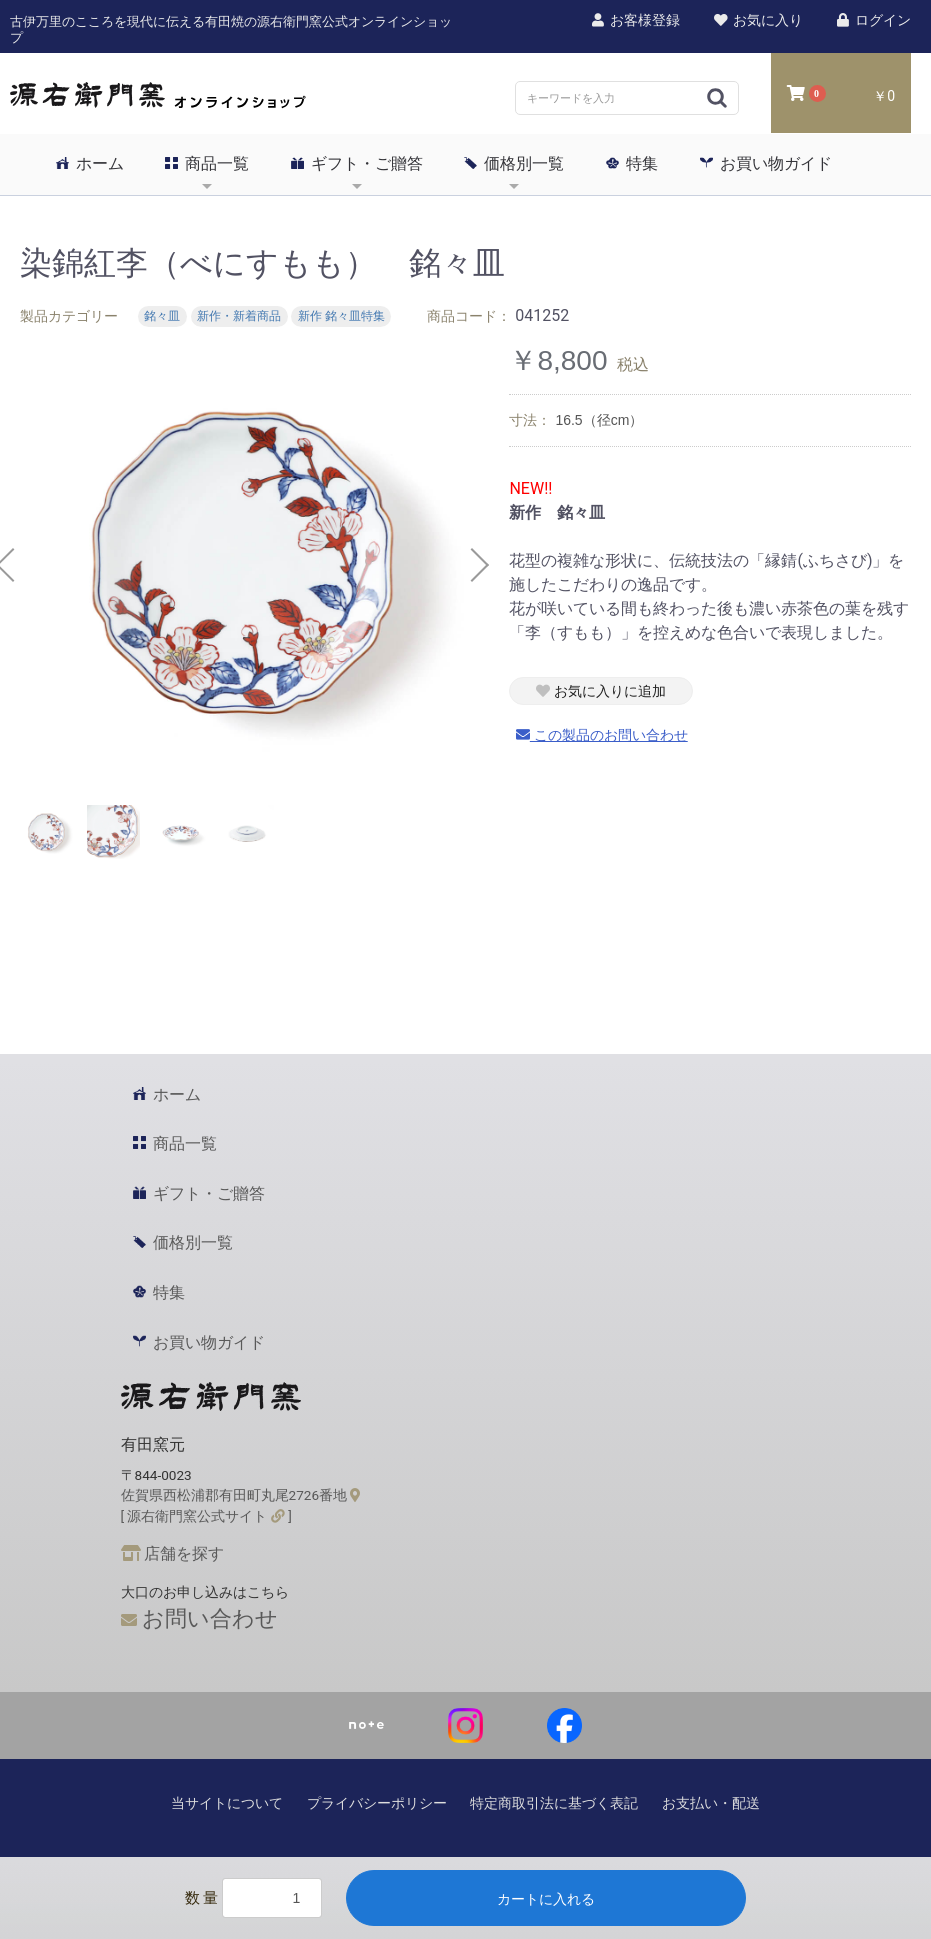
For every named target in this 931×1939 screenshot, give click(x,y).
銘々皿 (162, 317)
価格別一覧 (514, 163)
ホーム (90, 163)
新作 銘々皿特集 (341, 317)
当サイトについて (227, 1803)
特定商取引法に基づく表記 (554, 1803)
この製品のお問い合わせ (602, 735)
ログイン (873, 20)
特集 (632, 163)
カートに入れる (546, 1899)
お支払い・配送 (711, 1803)
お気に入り (757, 20)
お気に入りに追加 (601, 691)
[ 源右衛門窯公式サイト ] (206, 1516)
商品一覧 (207, 163)
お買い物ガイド (766, 163)
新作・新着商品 (239, 317)
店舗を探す (173, 1553)
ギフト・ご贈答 (357, 163)
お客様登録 (635, 20)
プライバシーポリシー (377, 1803)
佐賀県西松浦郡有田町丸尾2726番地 (241, 1495)
